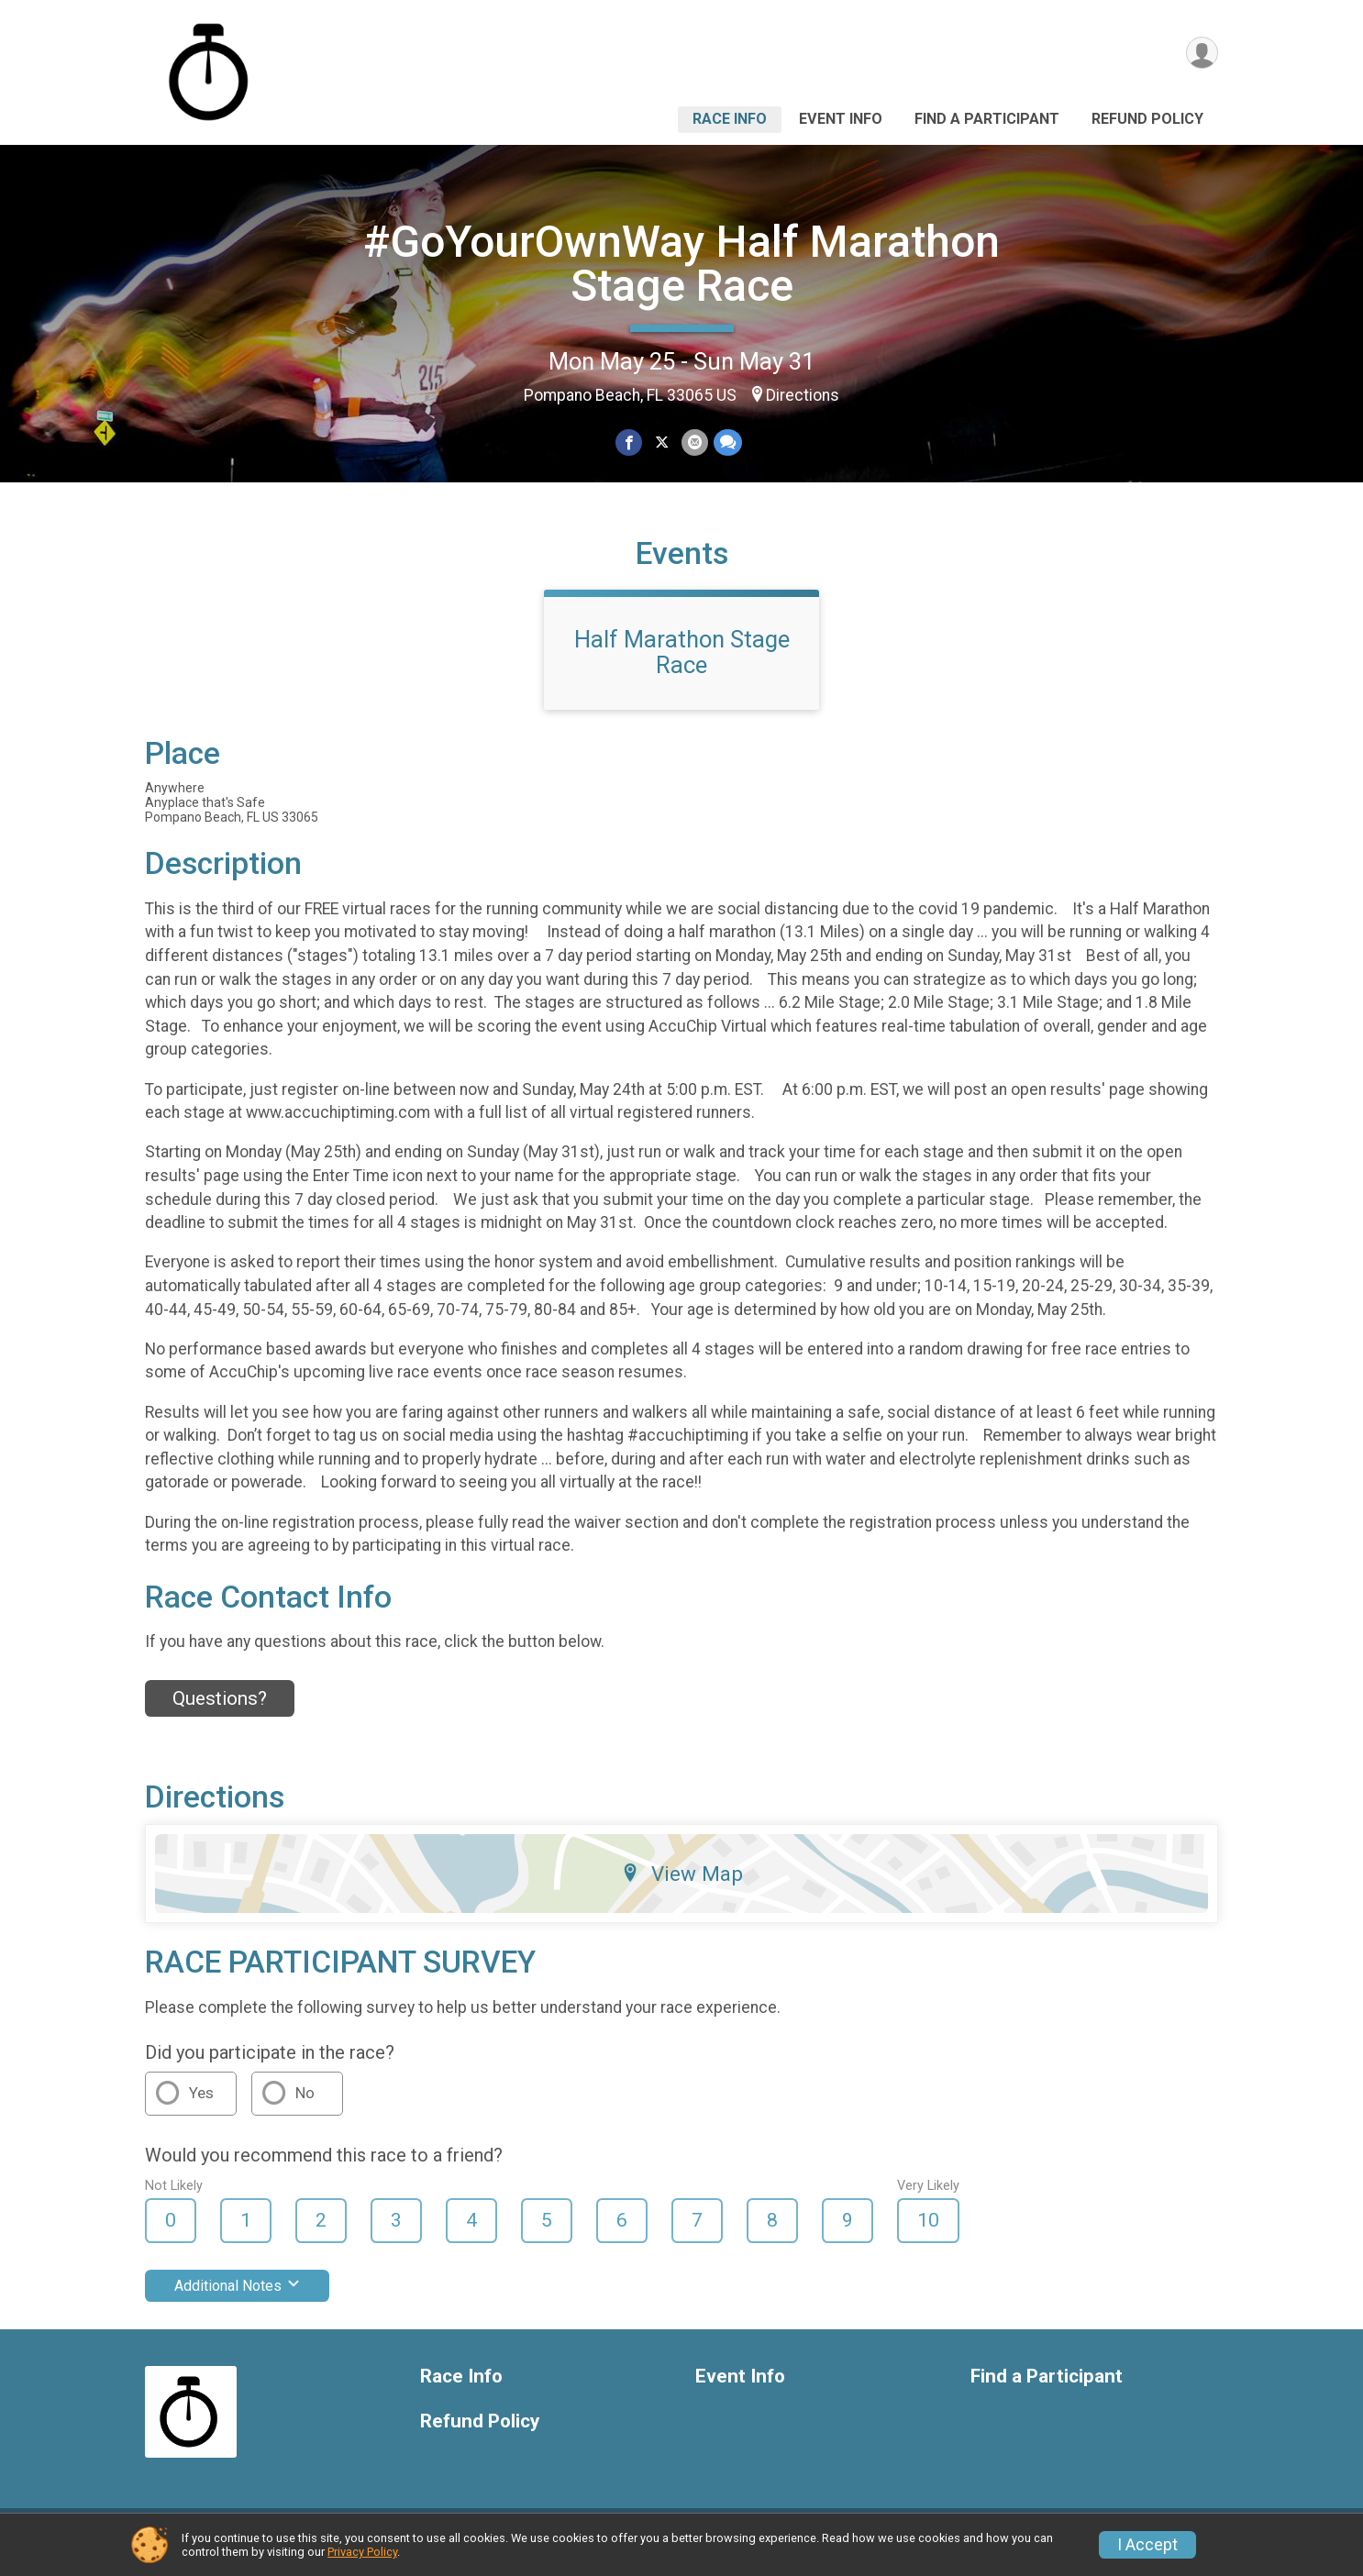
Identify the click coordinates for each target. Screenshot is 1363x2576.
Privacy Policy (362, 2552)
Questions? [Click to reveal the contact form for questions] (219, 1709)
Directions (802, 395)
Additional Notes (237, 2296)
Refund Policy (1147, 118)
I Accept (1147, 2545)
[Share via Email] (694, 442)
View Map (682, 1884)
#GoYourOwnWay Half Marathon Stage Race (681, 264)
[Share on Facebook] (629, 442)
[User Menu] (1201, 54)
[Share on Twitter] (661, 442)
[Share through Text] (727, 442)
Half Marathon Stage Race (682, 663)
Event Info (840, 118)
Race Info (730, 118)
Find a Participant (986, 118)
